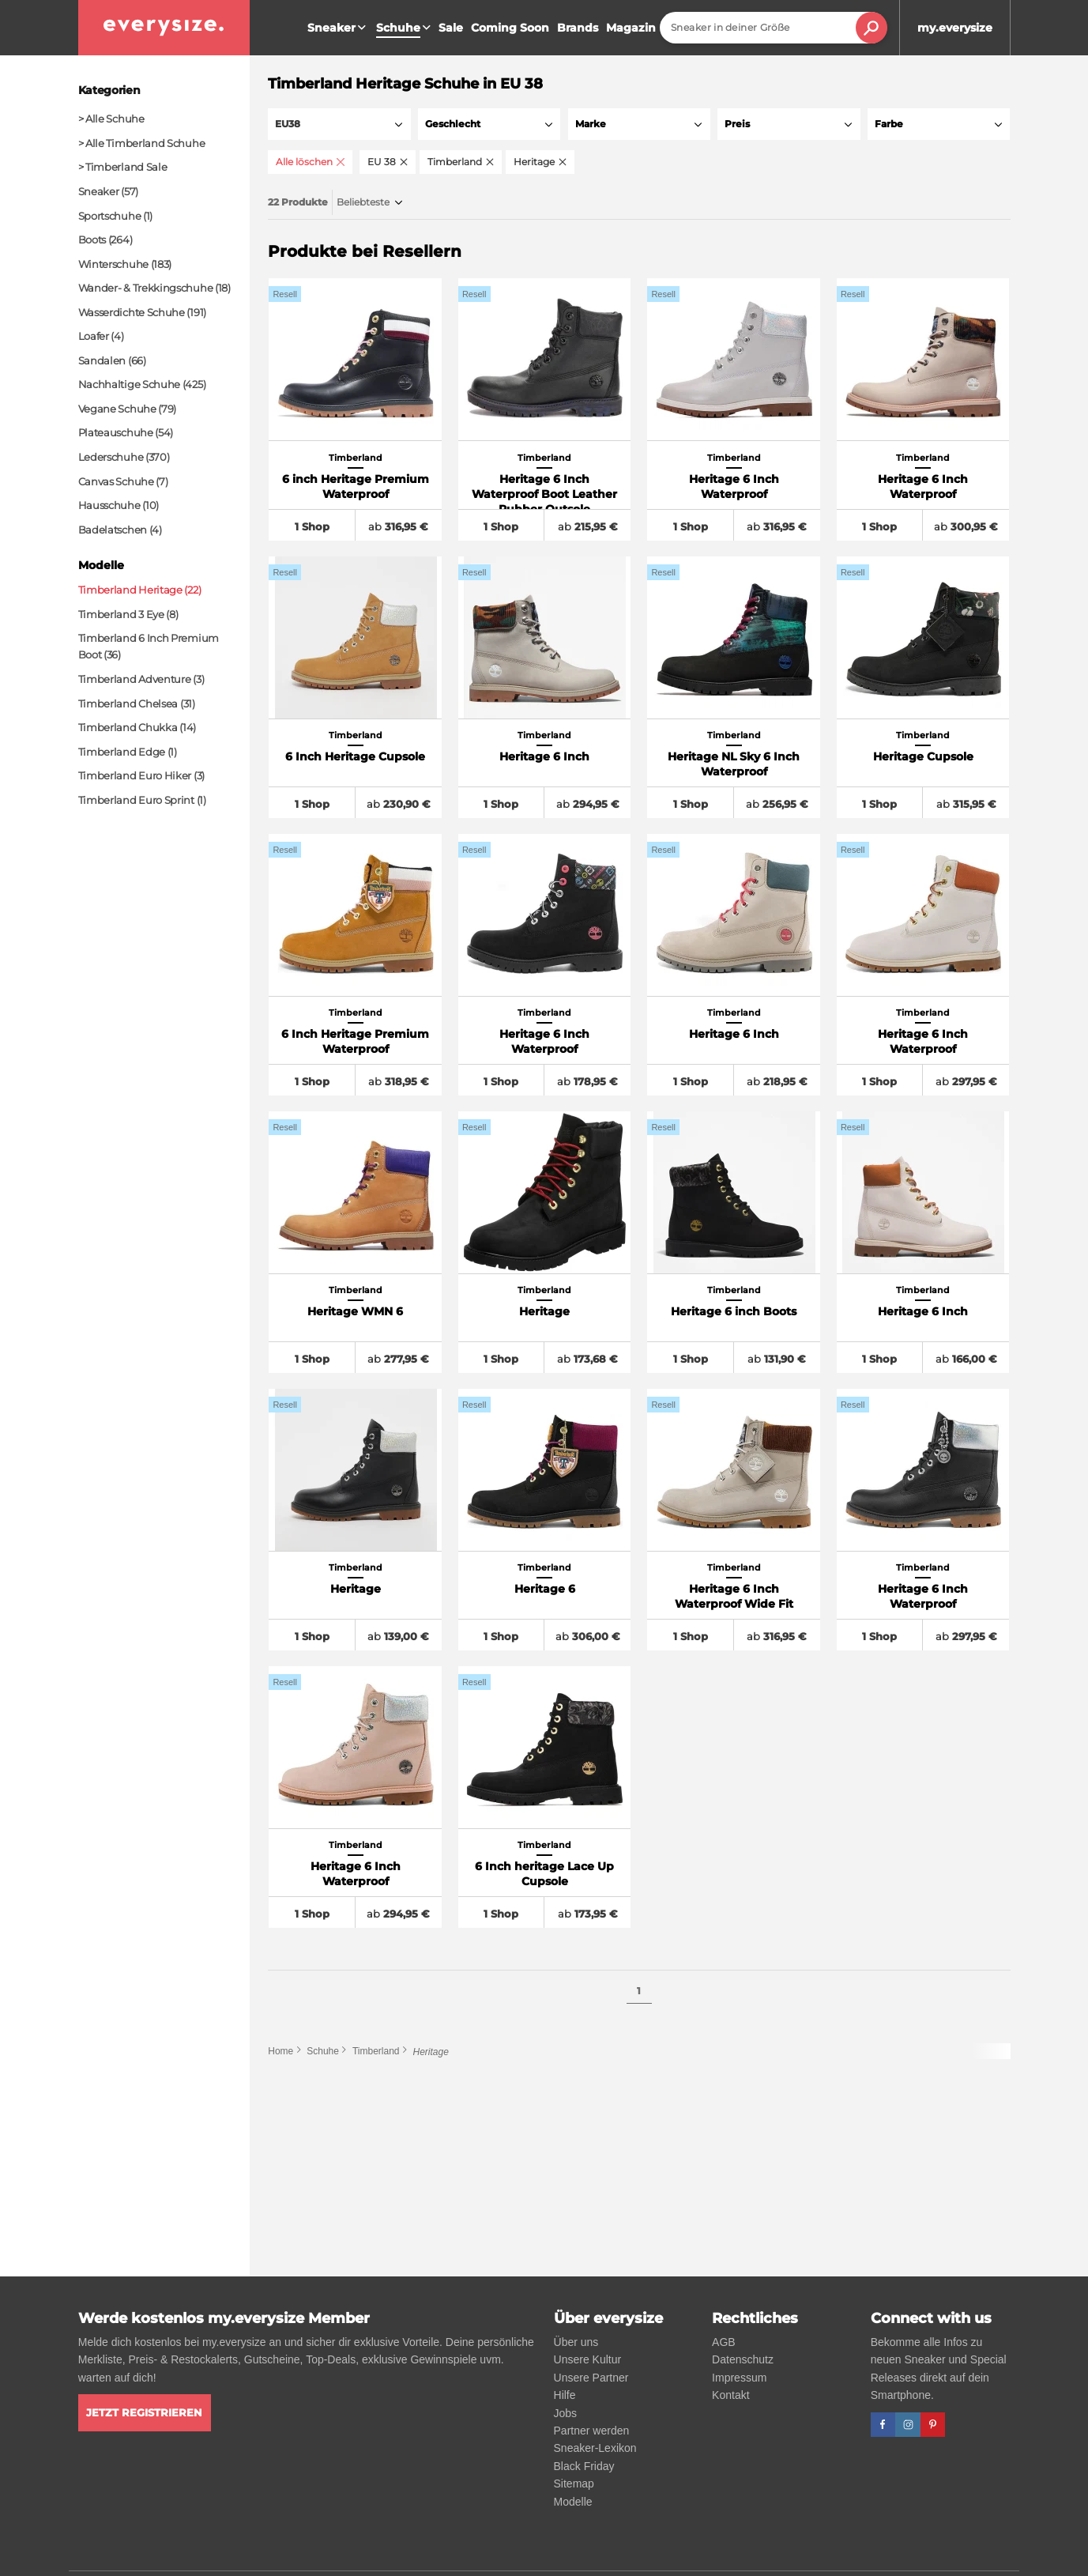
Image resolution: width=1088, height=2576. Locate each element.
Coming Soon (510, 28)
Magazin (631, 28)
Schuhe (323, 2052)
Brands (577, 28)
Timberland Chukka (128, 727)
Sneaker (338, 28)
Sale (451, 28)
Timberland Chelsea (128, 703)
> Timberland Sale (123, 166)
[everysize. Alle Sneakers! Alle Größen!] (164, 27)
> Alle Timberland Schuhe (141, 143)
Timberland (376, 2052)
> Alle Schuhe (111, 118)
